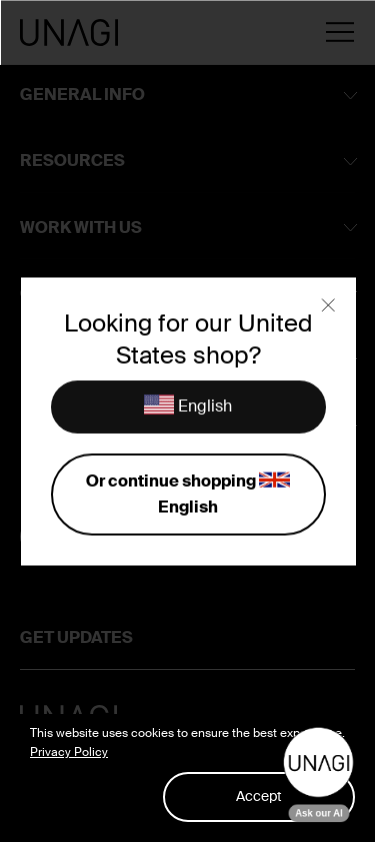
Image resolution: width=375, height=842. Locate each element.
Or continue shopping (187, 493)
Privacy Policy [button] (69, 752)
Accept (259, 796)
